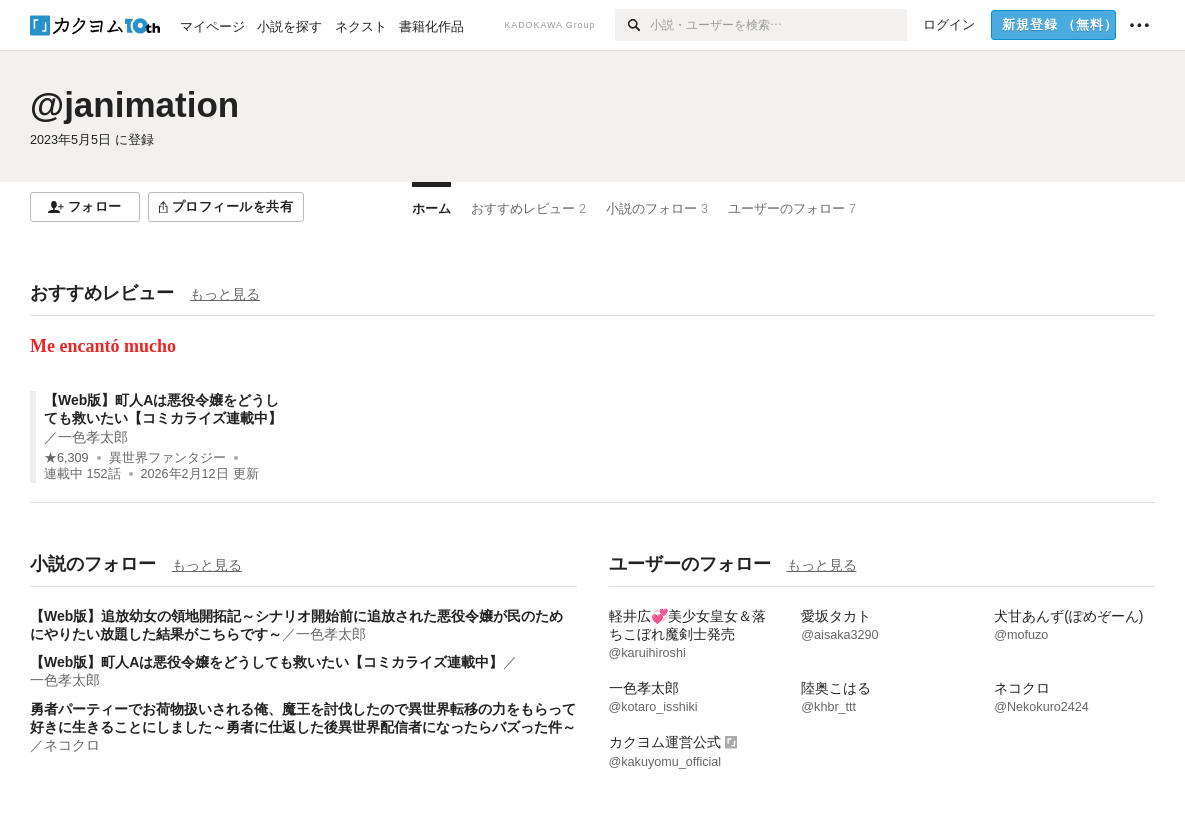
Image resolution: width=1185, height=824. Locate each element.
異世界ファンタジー (167, 458)
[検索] (632, 25)
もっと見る (225, 294)
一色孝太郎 (93, 437)
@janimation (134, 104)
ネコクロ (72, 745)
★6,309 (66, 458)
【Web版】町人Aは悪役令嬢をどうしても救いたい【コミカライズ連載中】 (266, 662)
